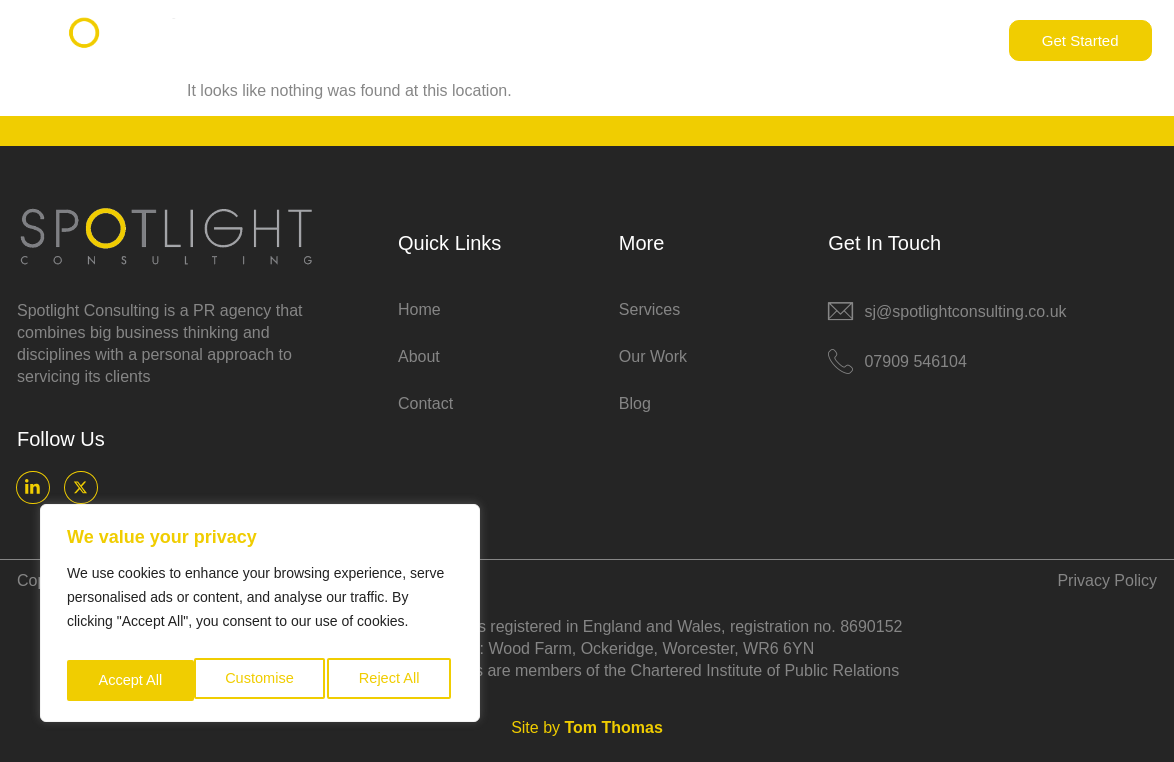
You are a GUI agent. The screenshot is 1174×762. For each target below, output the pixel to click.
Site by (587, 726)
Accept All (391, 679)
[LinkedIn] (32, 487)
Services (709, 40)
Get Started (1080, 40)
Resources (826, 41)
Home (535, 40)
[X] (79, 487)
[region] (260, 618)
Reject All (262, 679)
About (618, 40)
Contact (941, 40)
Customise (131, 679)
